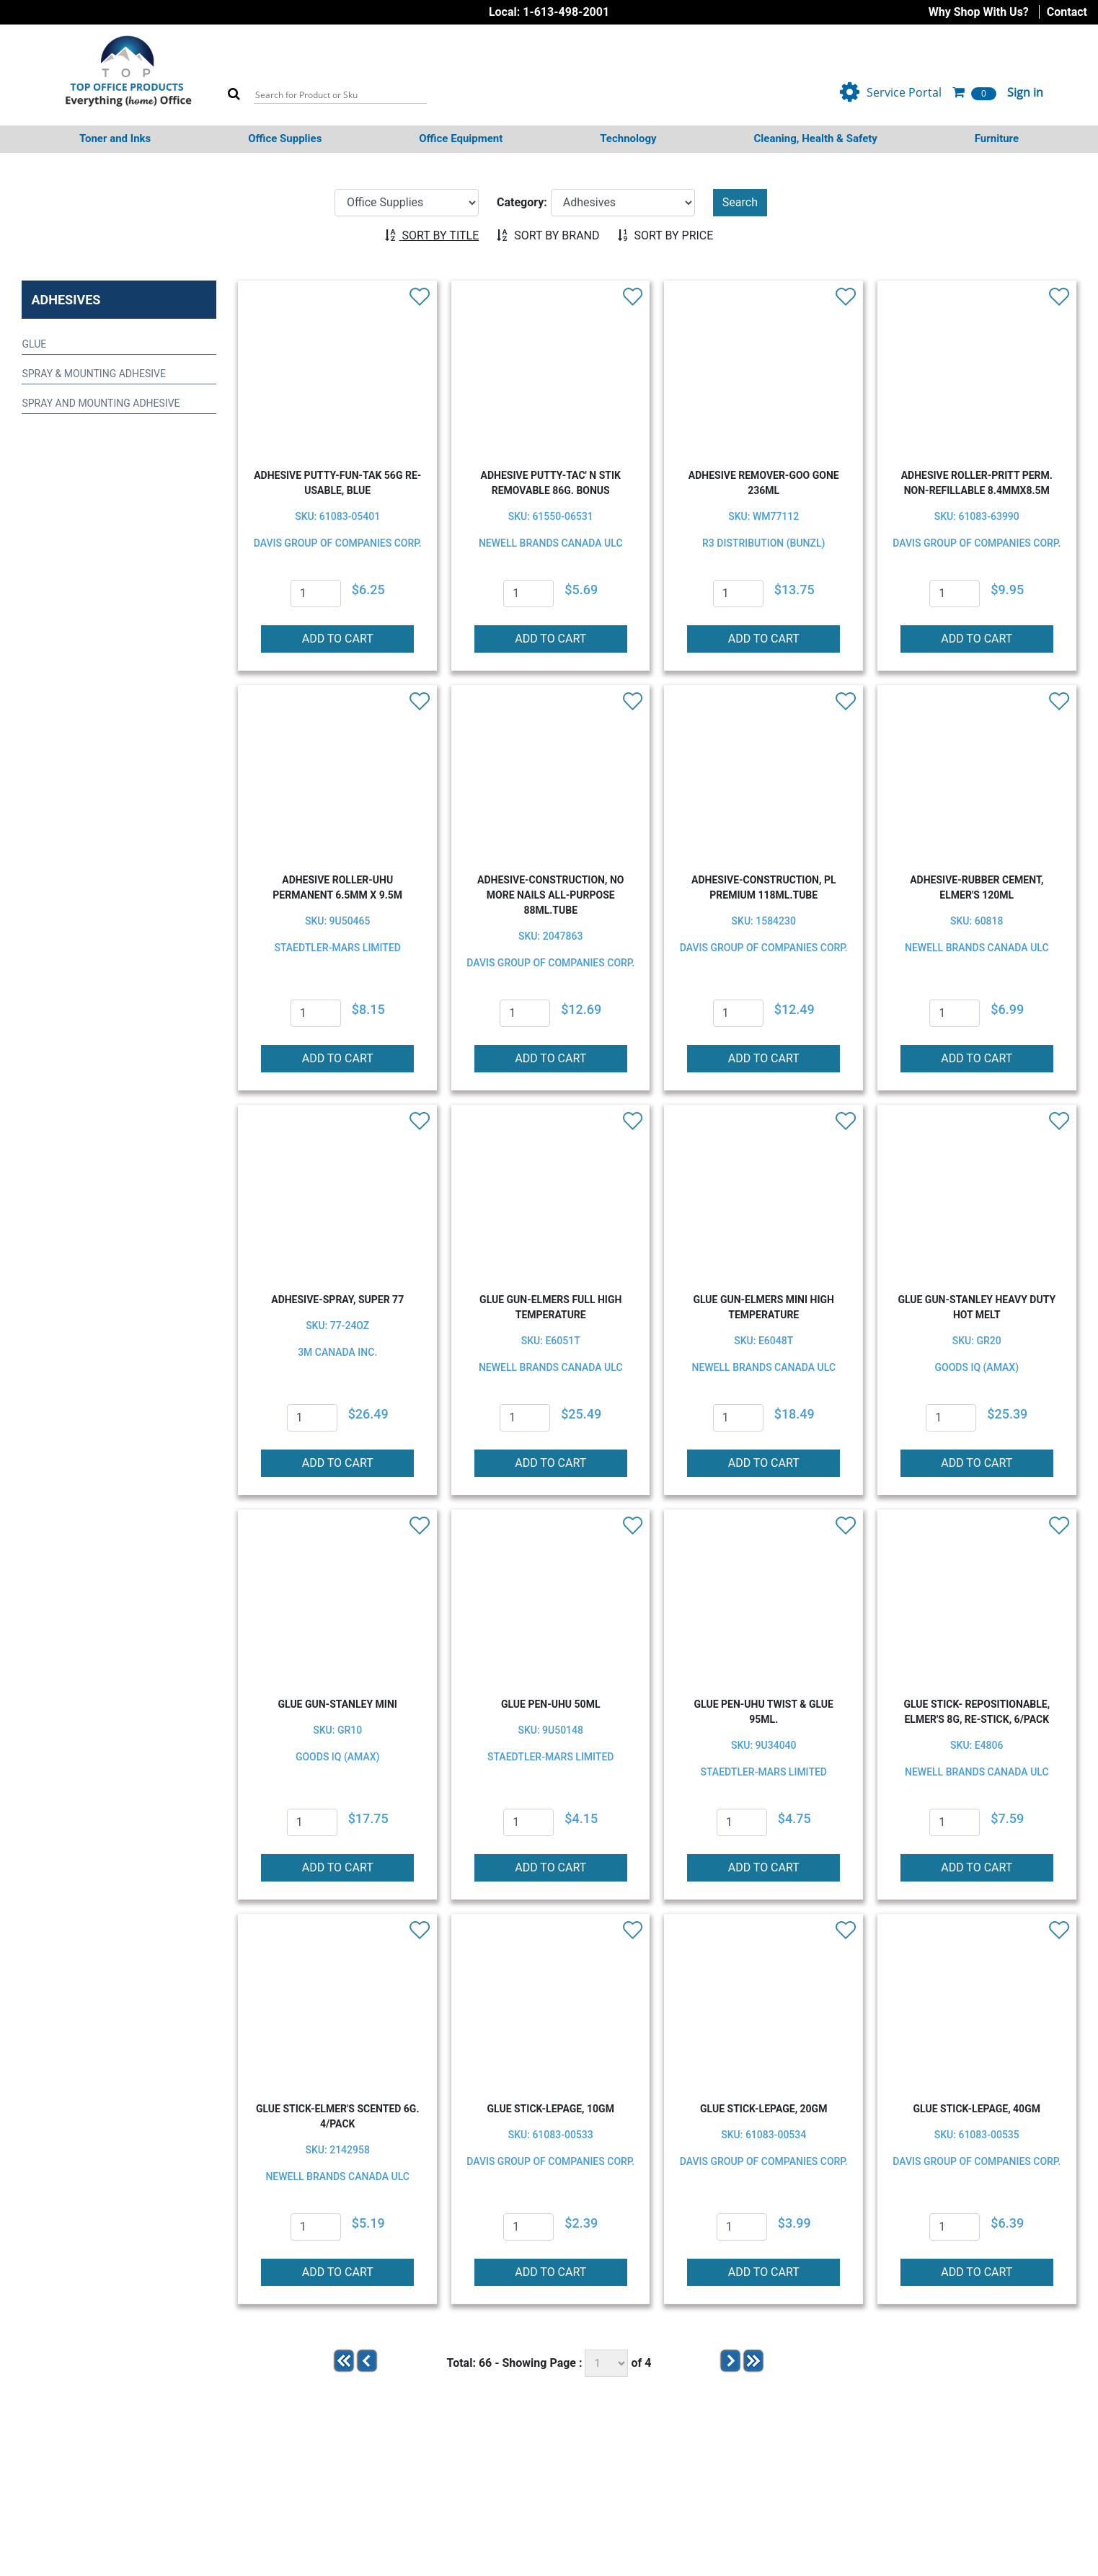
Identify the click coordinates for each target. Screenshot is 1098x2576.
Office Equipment (460, 138)
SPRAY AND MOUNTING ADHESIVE (101, 403)
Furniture (997, 138)
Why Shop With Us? (979, 12)
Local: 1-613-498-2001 (549, 12)
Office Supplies (285, 138)
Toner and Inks (115, 138)
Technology (628, 138)
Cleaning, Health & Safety (815, 138)
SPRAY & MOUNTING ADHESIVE (93, 373)
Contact (1067, 12)
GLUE (34, 344)
